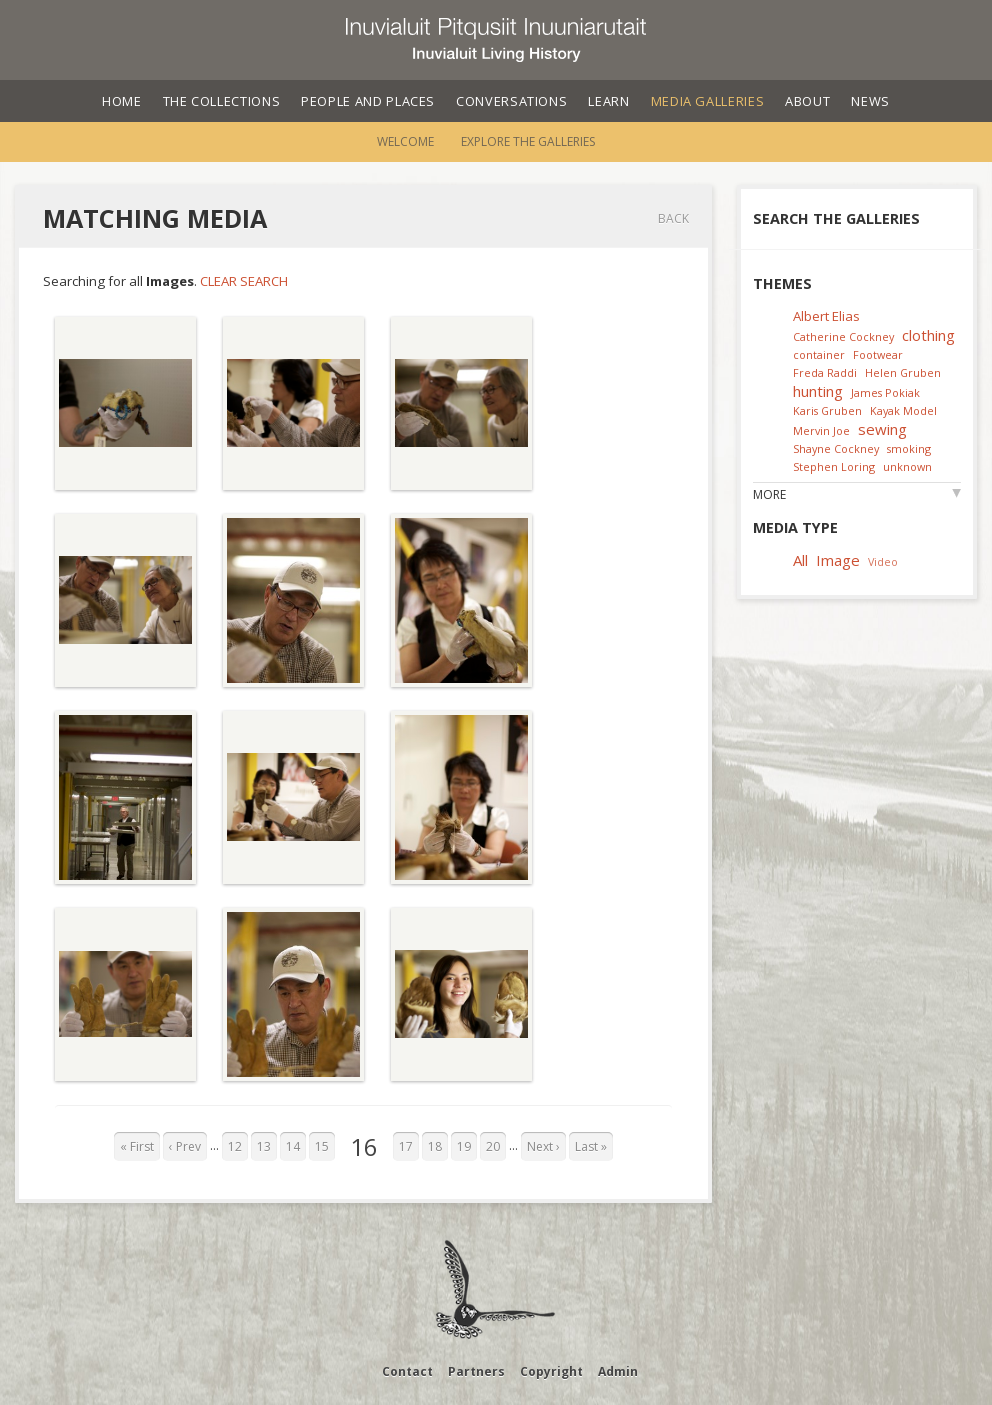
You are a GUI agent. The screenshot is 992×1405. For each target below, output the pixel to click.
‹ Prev (185, 1146)
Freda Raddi (825, 372)
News (870, 101)
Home (122, 101)
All (800, 560)
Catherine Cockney (843, 336)
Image (838, 560)
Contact (407, 1371)
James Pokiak (885, 392)
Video (883, 561)
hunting (818, 391)
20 (493, 1146)
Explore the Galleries (528, 141)
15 (322, 1146)
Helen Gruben (903, 372)
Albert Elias (826, 316)
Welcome (405, 141)
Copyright (551, 1371)
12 (235, 1146)
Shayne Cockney (836, 448)
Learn (608, 101)
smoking (909, 448)
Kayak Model (903, 410)
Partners (476, 1371)
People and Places (368, 101)
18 (435, 1146)
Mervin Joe (821, 430)
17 (406, 1146)
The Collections (222, 101)
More (769, 494)
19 (464, 1146)
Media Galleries (708, 101)
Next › (543, 1146)
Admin (618, 1371)
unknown (907, 466)
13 (264, 1146)
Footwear (878, 354)
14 (293, 1146)
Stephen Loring (834, 466)
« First (137, 1146)
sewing (882, 429)
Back (673, 218)
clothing (928, 335)
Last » (591, 1146)
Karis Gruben (827, 410)
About (807, 101)
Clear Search (244, 281)
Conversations (511, 101)
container (819, 354)
